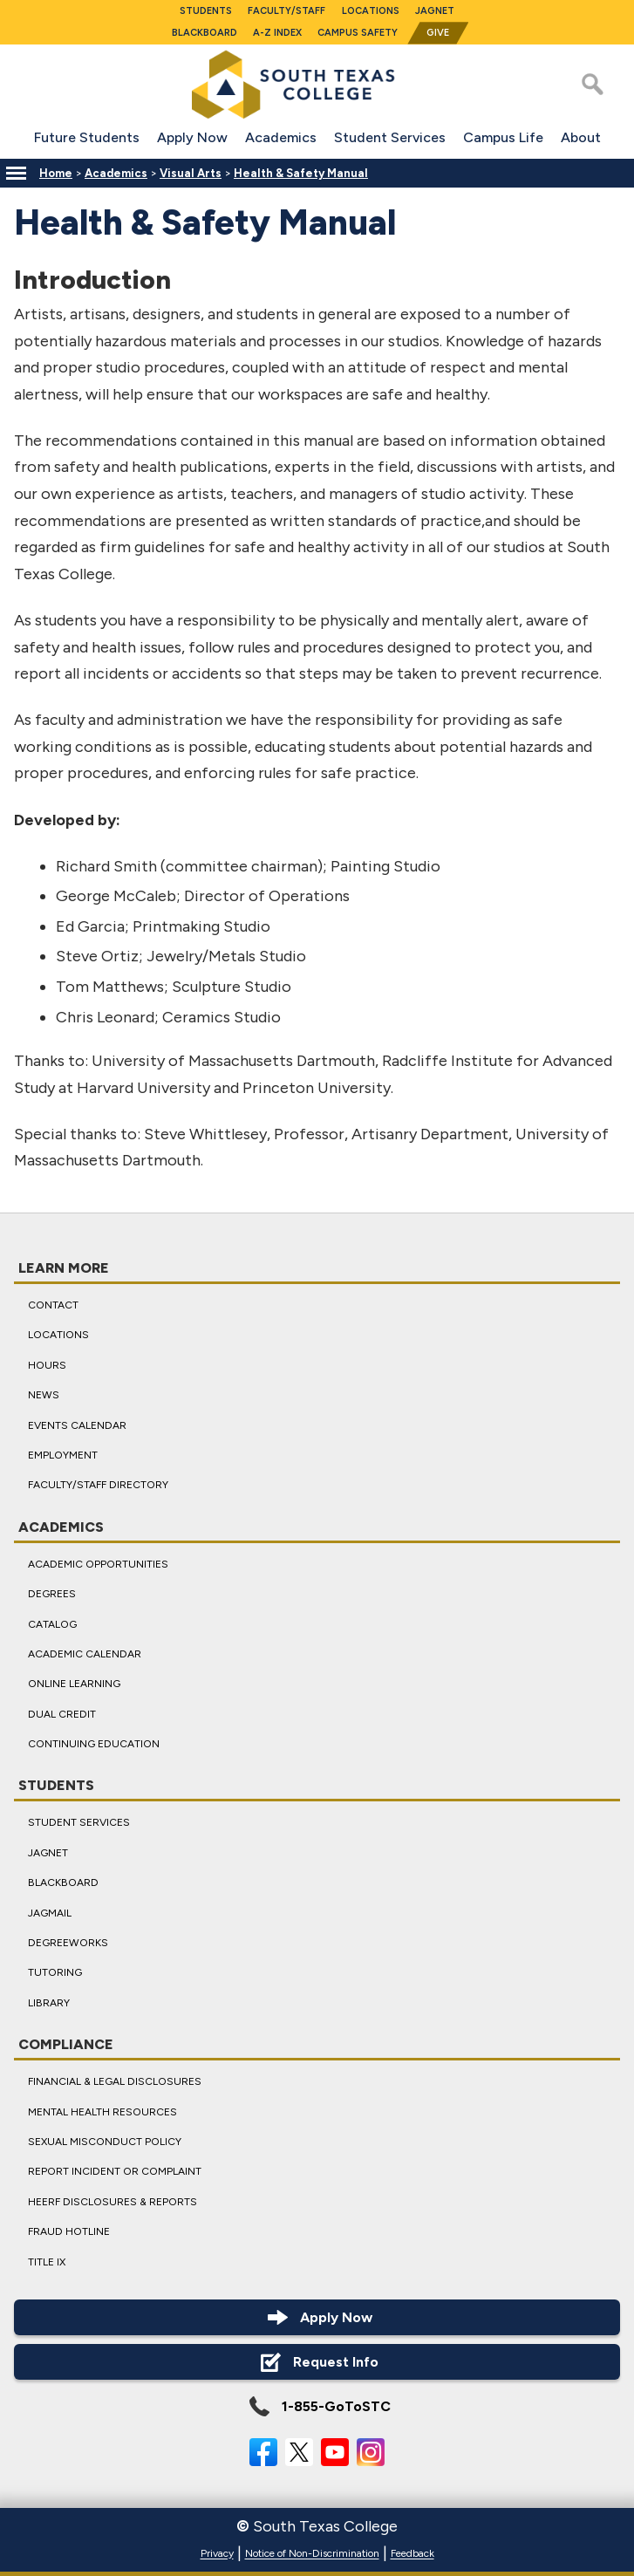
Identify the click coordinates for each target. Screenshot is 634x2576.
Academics (281, 137)
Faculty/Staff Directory (98, 1485)
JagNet (434, 11)
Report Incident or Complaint (114, 2171)
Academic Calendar (84, 1654)
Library (49, 2003)
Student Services (390, 137)
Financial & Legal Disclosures (114, 2081)
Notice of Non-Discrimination (312, 2554)
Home (55, 173)
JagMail (50, 1912)
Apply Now (192, 137)
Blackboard (204, 32)
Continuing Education (94, 1744)
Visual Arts (191, 173)
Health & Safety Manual (301, 173)
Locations (370, 11)
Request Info (317, 2362)
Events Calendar (77, 1424)
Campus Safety (357, 32)
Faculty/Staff (286, 11)
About (581, 137)
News (43, 1395)
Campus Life (503, 137)
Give (437, 32)
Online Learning (74, 1683)
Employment (63, 1455)
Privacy (217, 2554)
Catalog (52, 1623)
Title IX (46, 2261)
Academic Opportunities (98, 1563)
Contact (53, 1305)
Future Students (87, 137)
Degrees (52, 1594)
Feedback (412, 2554)
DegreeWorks (68, 1943)
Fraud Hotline (69, 2231)
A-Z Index (277, 32)
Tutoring (55, 1972)
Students (206, 11)
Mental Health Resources (102, 2111)
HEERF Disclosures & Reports (112, 2202)
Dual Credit (62, 1713)
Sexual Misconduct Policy (104, 2141)
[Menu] (16, 173)
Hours (47, 1365)
